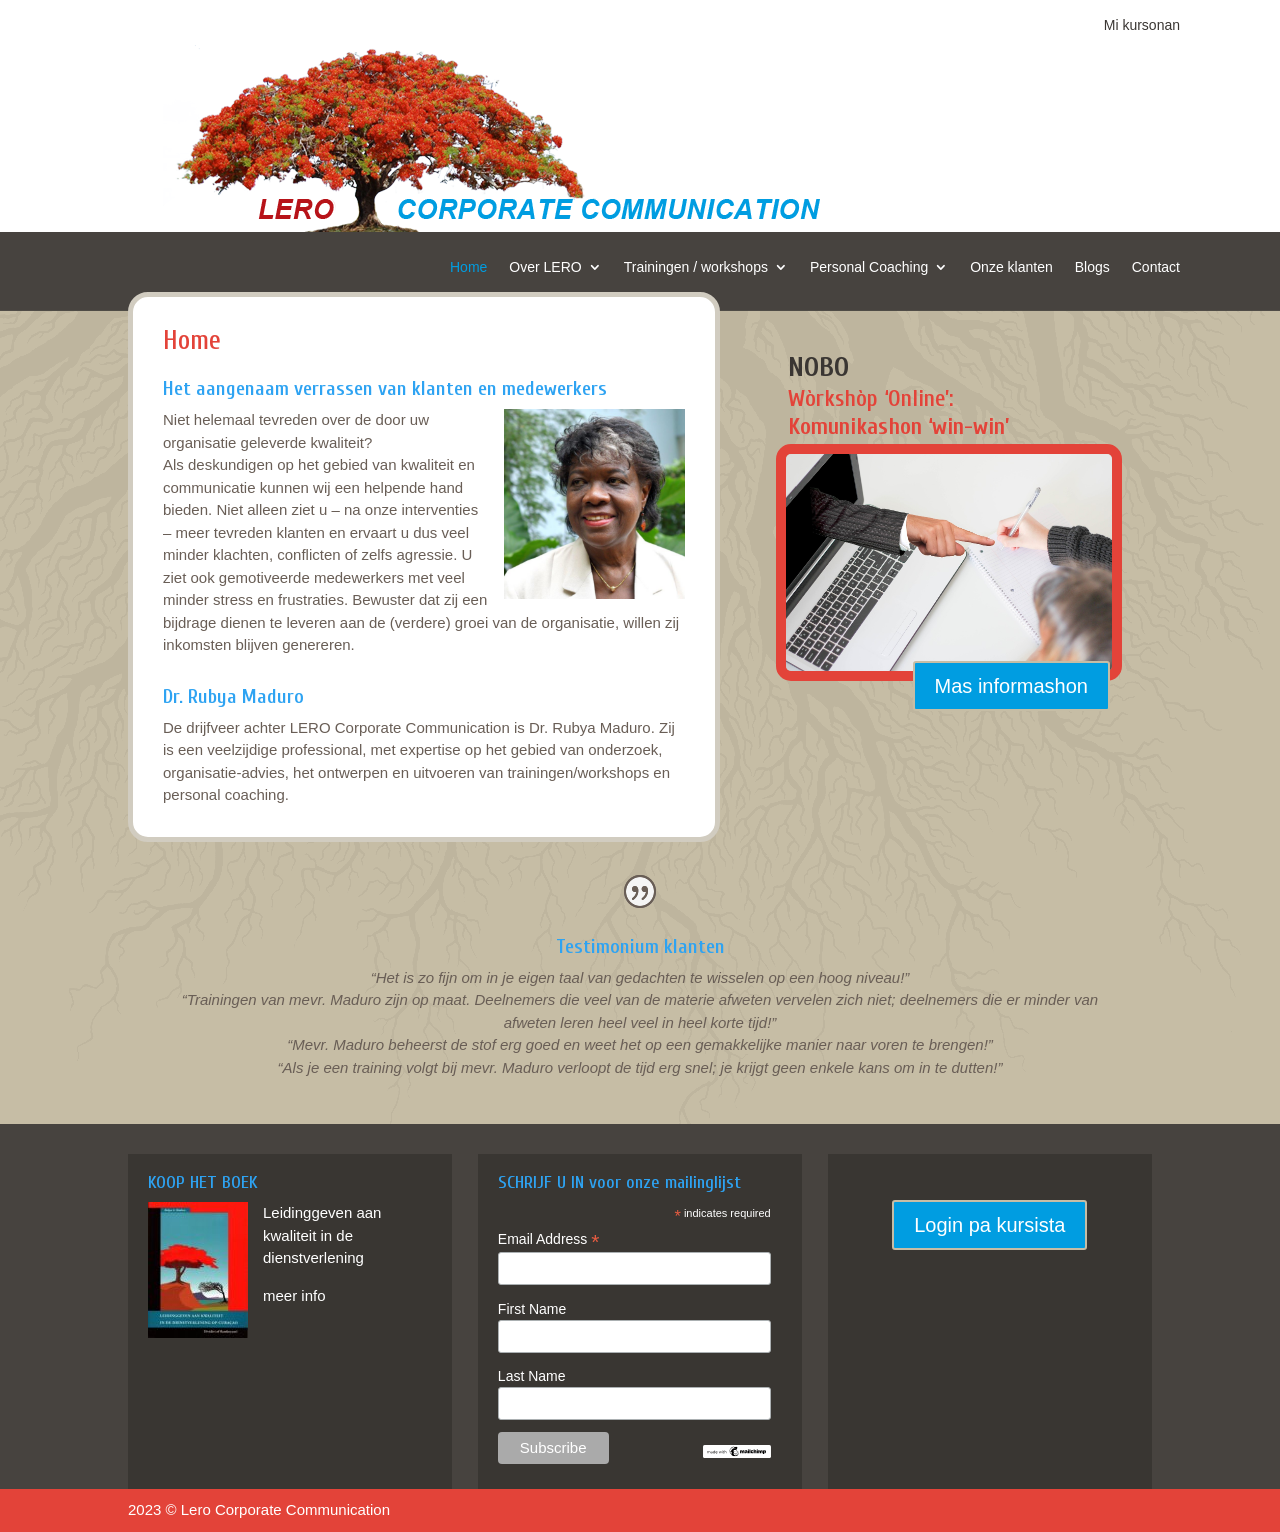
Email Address (549, 1239)
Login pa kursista (989, 1225)
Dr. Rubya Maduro (233, 696)
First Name (532, 1309)
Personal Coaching (869, 267)
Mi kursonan (1142, 25)
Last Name (532, 1376)
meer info (294, 1295)
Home (468, 267)
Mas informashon (1011, 686)
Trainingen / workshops (696, 267)
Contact (1156, 267)
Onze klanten (1011, 267)
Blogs (1092, 267)
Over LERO (545, 267)
